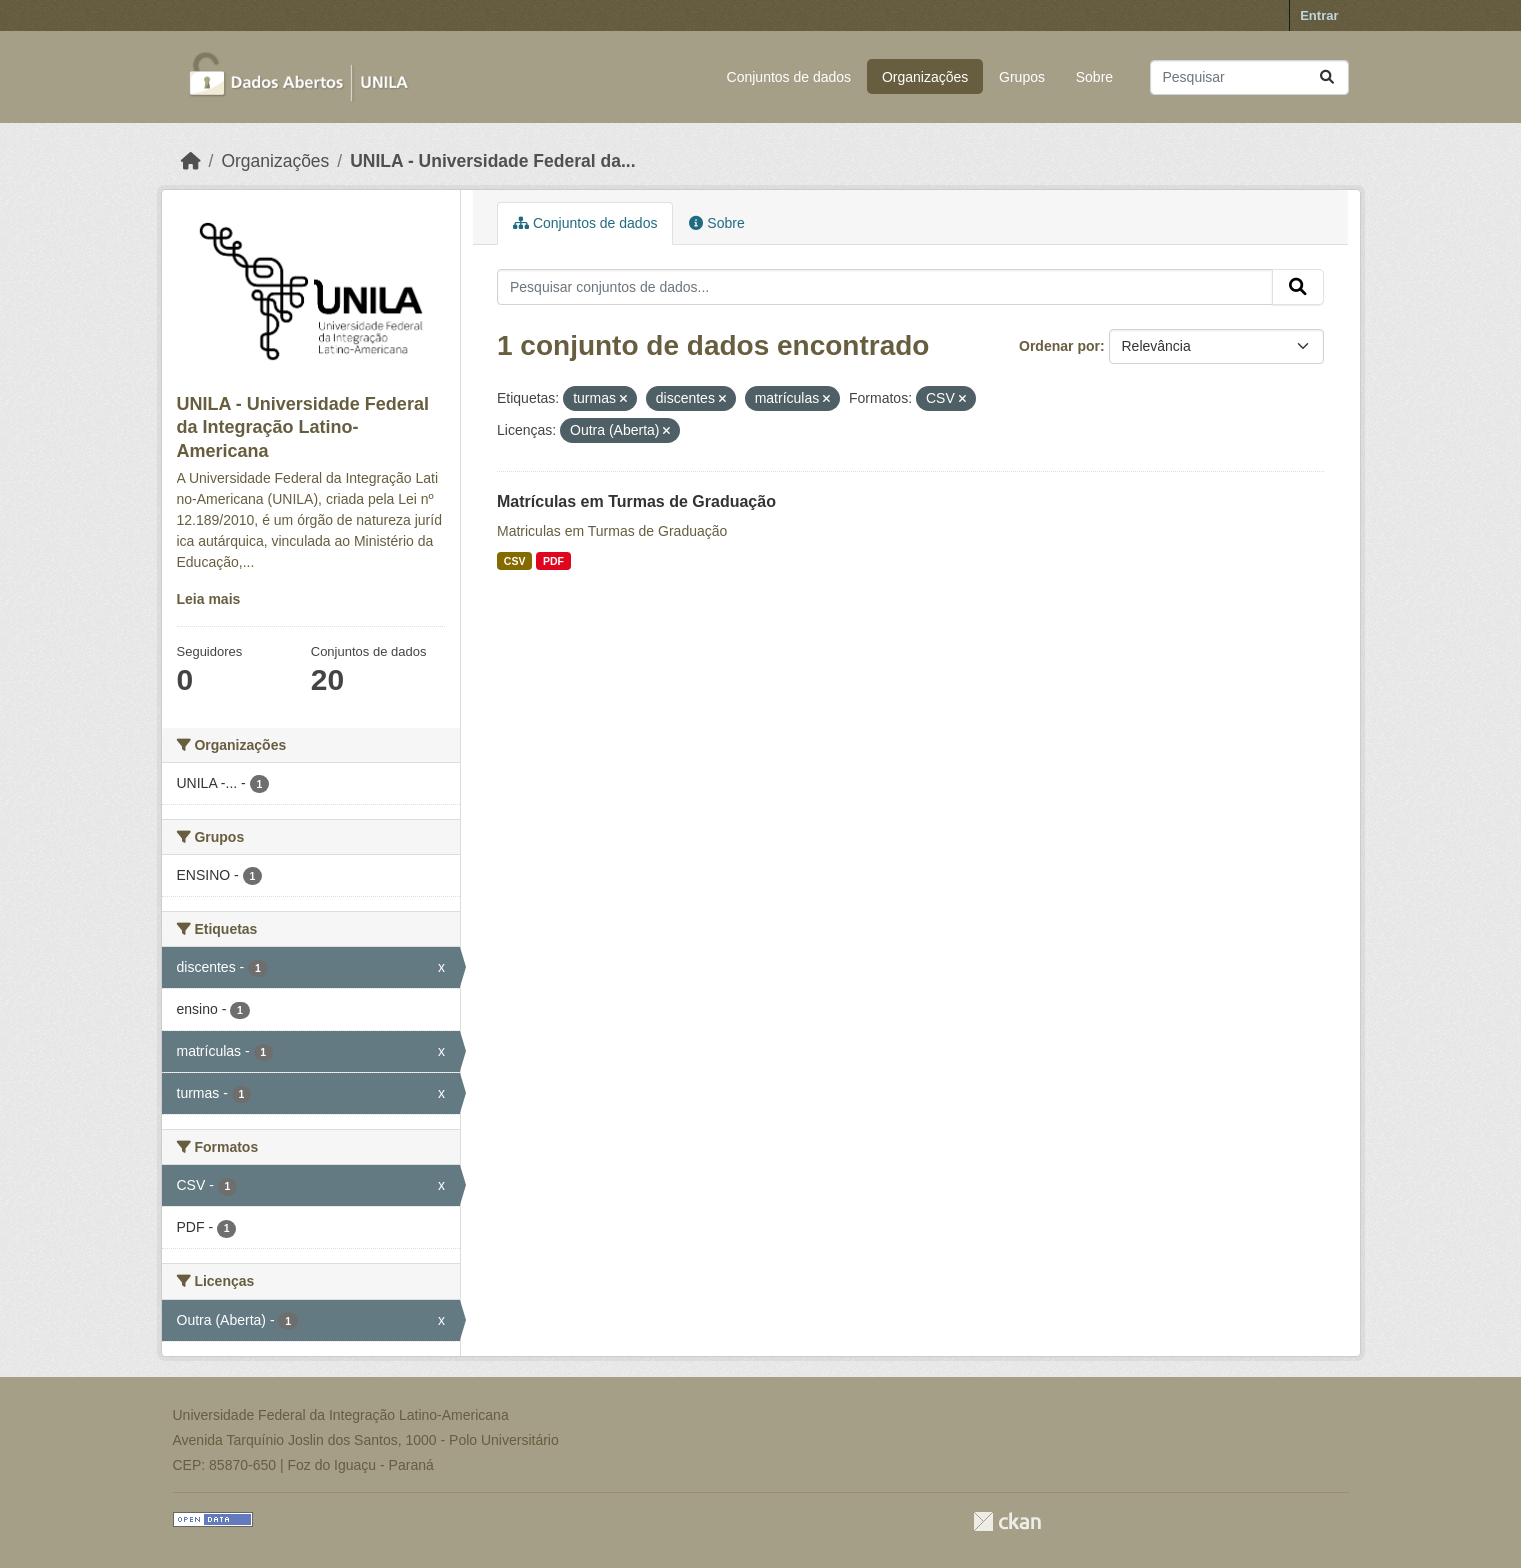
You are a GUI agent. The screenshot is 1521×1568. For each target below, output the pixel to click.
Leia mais (209, 599)
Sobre (1094, 77)
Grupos (1022, 77)
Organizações (925, 77)
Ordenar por (1059, 346)
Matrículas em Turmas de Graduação (636, 501)
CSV (515, 561)
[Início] (191, 161)
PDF (553, 561)
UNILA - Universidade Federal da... (492, 161)
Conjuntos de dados (789, 77)
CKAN (1007, 1521)
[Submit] (1327, 77)
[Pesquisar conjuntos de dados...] (1249, 77)
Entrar (1319, 15)
